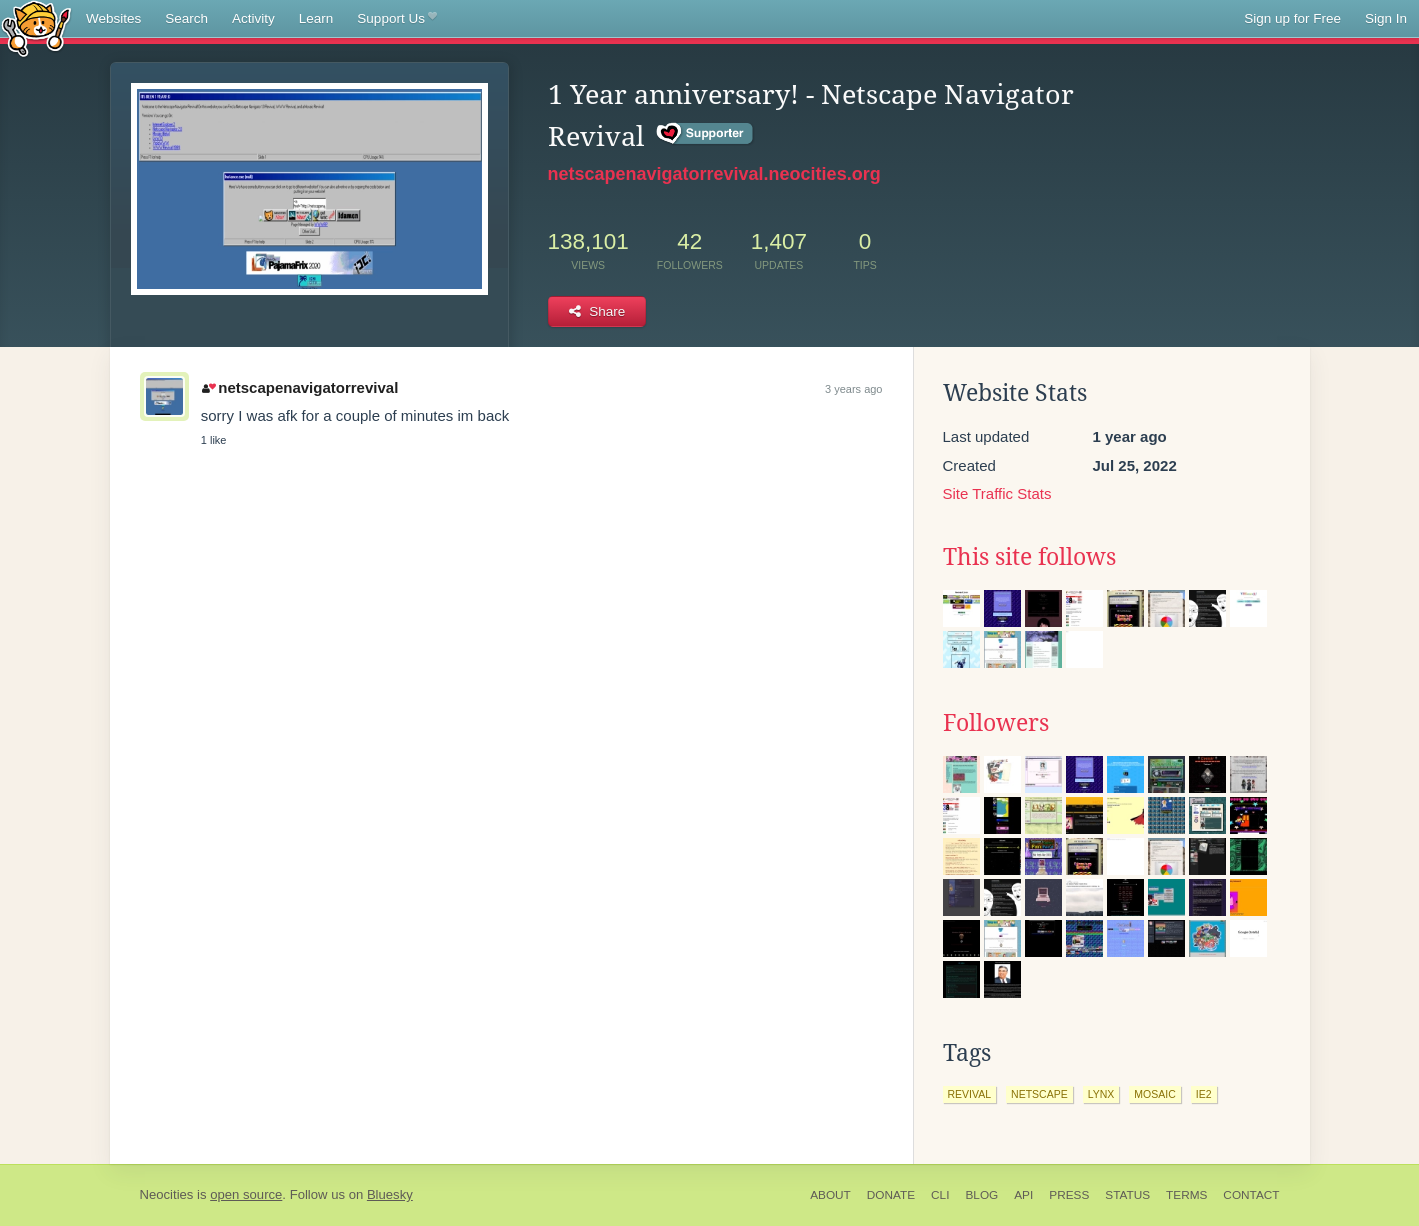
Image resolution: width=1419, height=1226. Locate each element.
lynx (1101, 1094)
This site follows (1029, 557)
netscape (1039, 1094)
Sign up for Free (1292, 18)
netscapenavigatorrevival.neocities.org (714, 174)
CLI (940, 1195)
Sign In (1386, 18)
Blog (981, 1195)
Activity (253, 18)
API (1023, 1195)
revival (970, 1094)
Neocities (167, 1194)
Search (186, 18)
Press (1069, 1195)
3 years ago (853, 389)
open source (246, 1194)
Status (1127, 1195)
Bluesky (390, 1194)
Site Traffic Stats (997, 493)
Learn (316, 18)
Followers (996, 723)
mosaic (1154, 1094)
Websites (113, 18)
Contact (1251, 1195)
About (830, 1195)
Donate (891, 1195)
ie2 (1204, 1094)
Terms (1186, 1195)
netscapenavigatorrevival (300, 387)
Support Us (396, 19)
